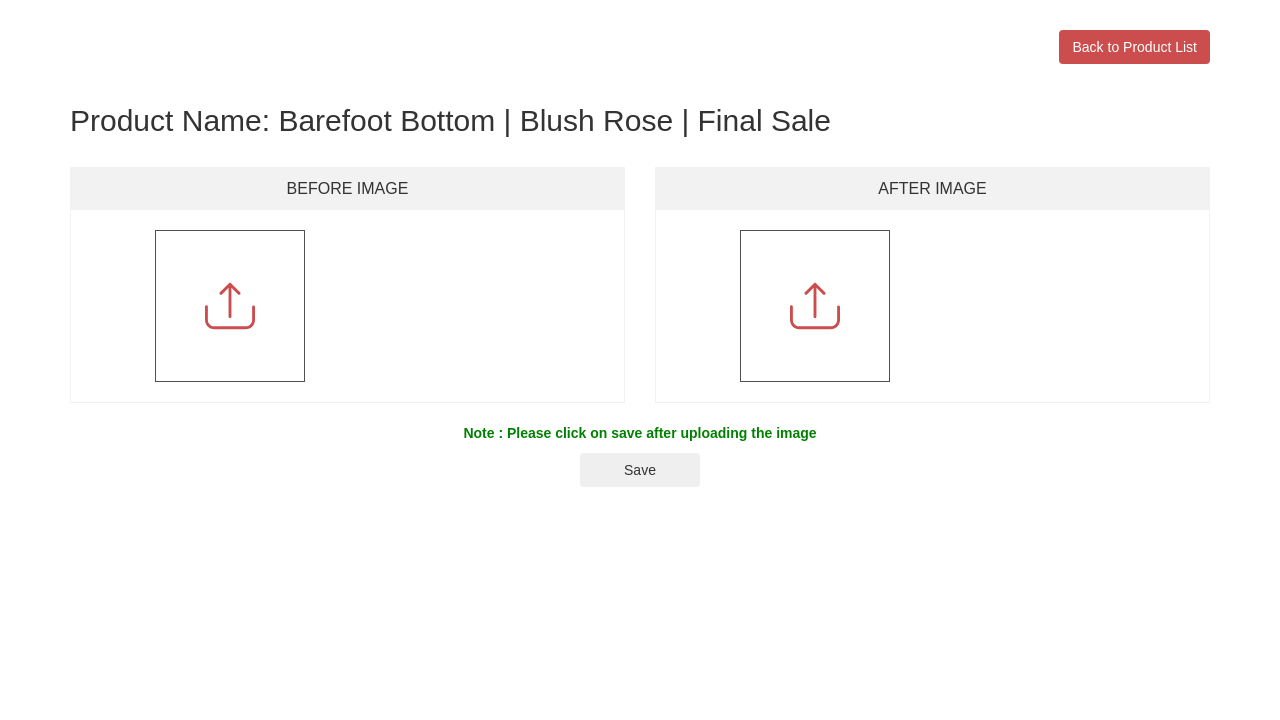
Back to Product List (1134, 47)
